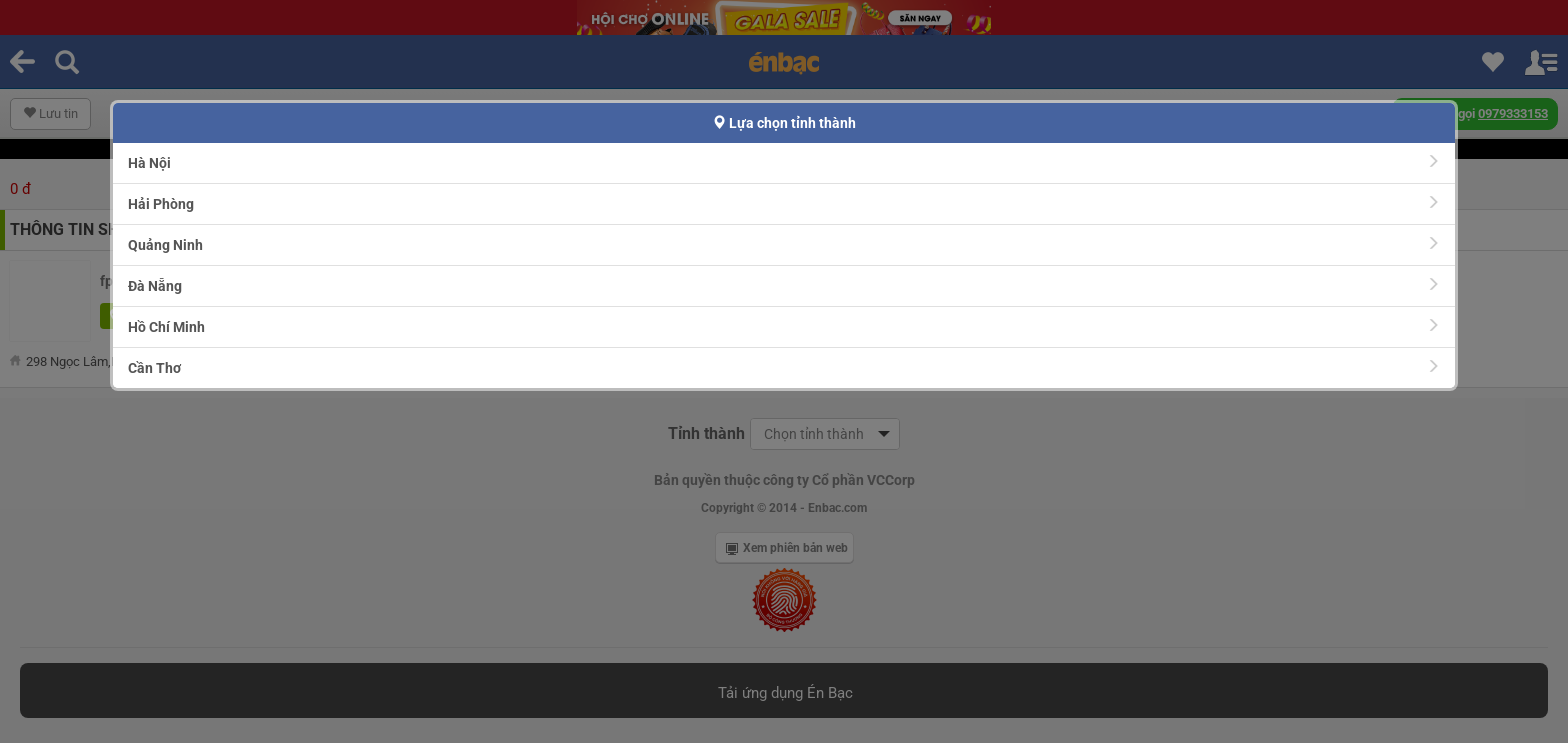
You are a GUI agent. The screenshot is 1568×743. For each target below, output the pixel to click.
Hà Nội (784, 162)
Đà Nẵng (784, 285)
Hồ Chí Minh (784, 326)
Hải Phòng (784, 203)
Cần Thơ (784, 367)
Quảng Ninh (784, 244)
